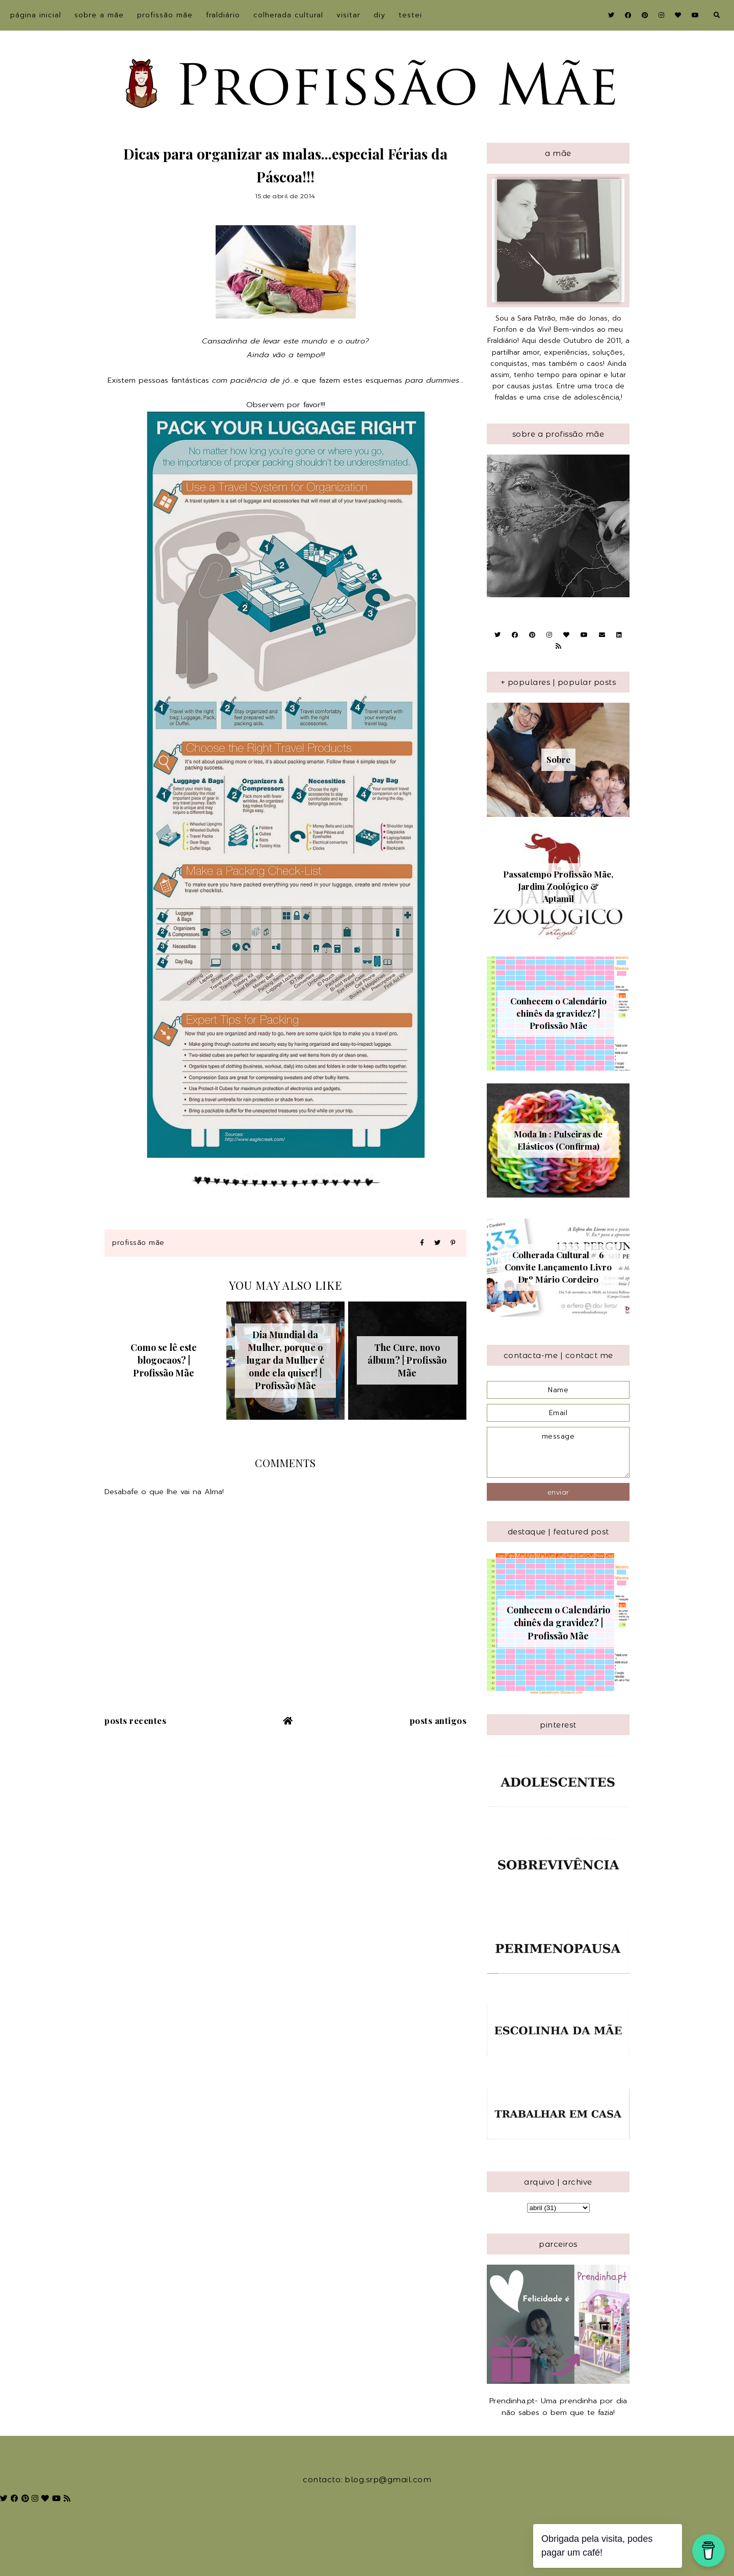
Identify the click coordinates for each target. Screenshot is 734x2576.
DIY (379, 15)
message (558, 1452)
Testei (410, 15)
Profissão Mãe (165, 15)
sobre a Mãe (99, 15)
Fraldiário (223, 15)
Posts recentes (135, 1720)
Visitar (348, 15)
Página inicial (35, 15)
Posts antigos (438, 1720)
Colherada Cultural (288, 15)
